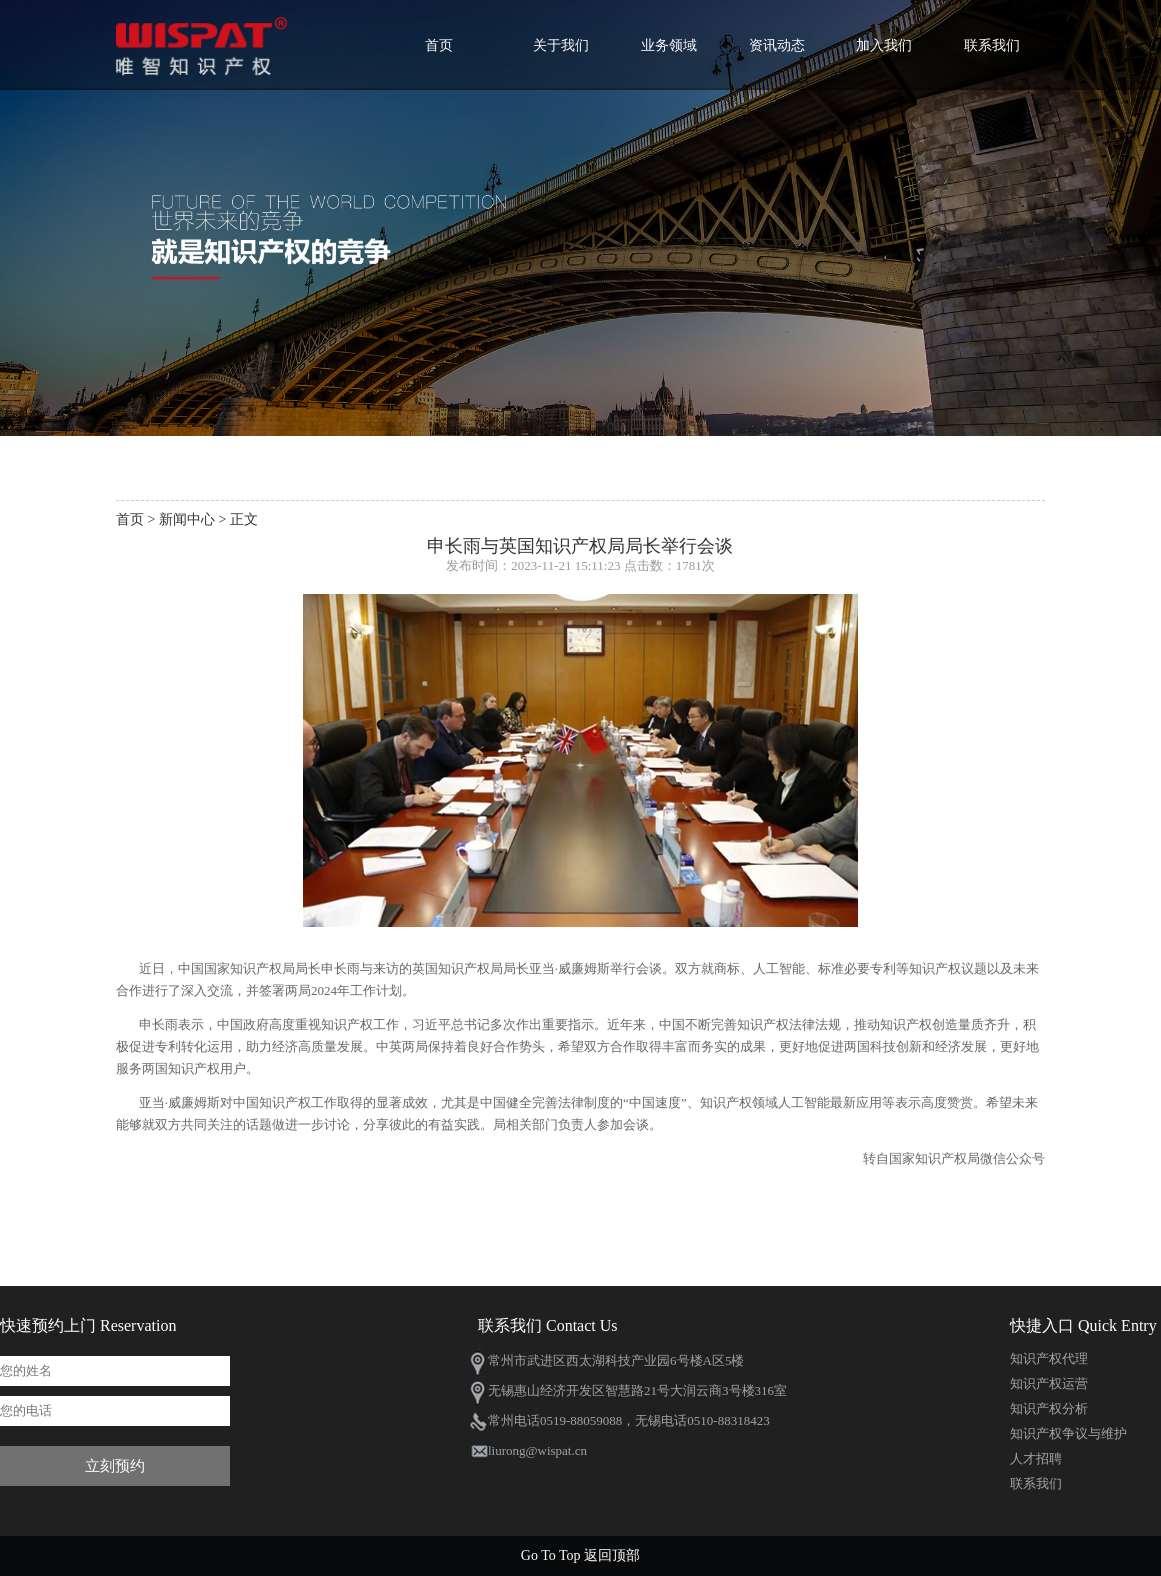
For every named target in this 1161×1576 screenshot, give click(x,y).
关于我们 (561, 45)
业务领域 (669, 45)
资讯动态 (777, 45)
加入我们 (884, 45)
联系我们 (992, 45)
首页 (439, 45)
